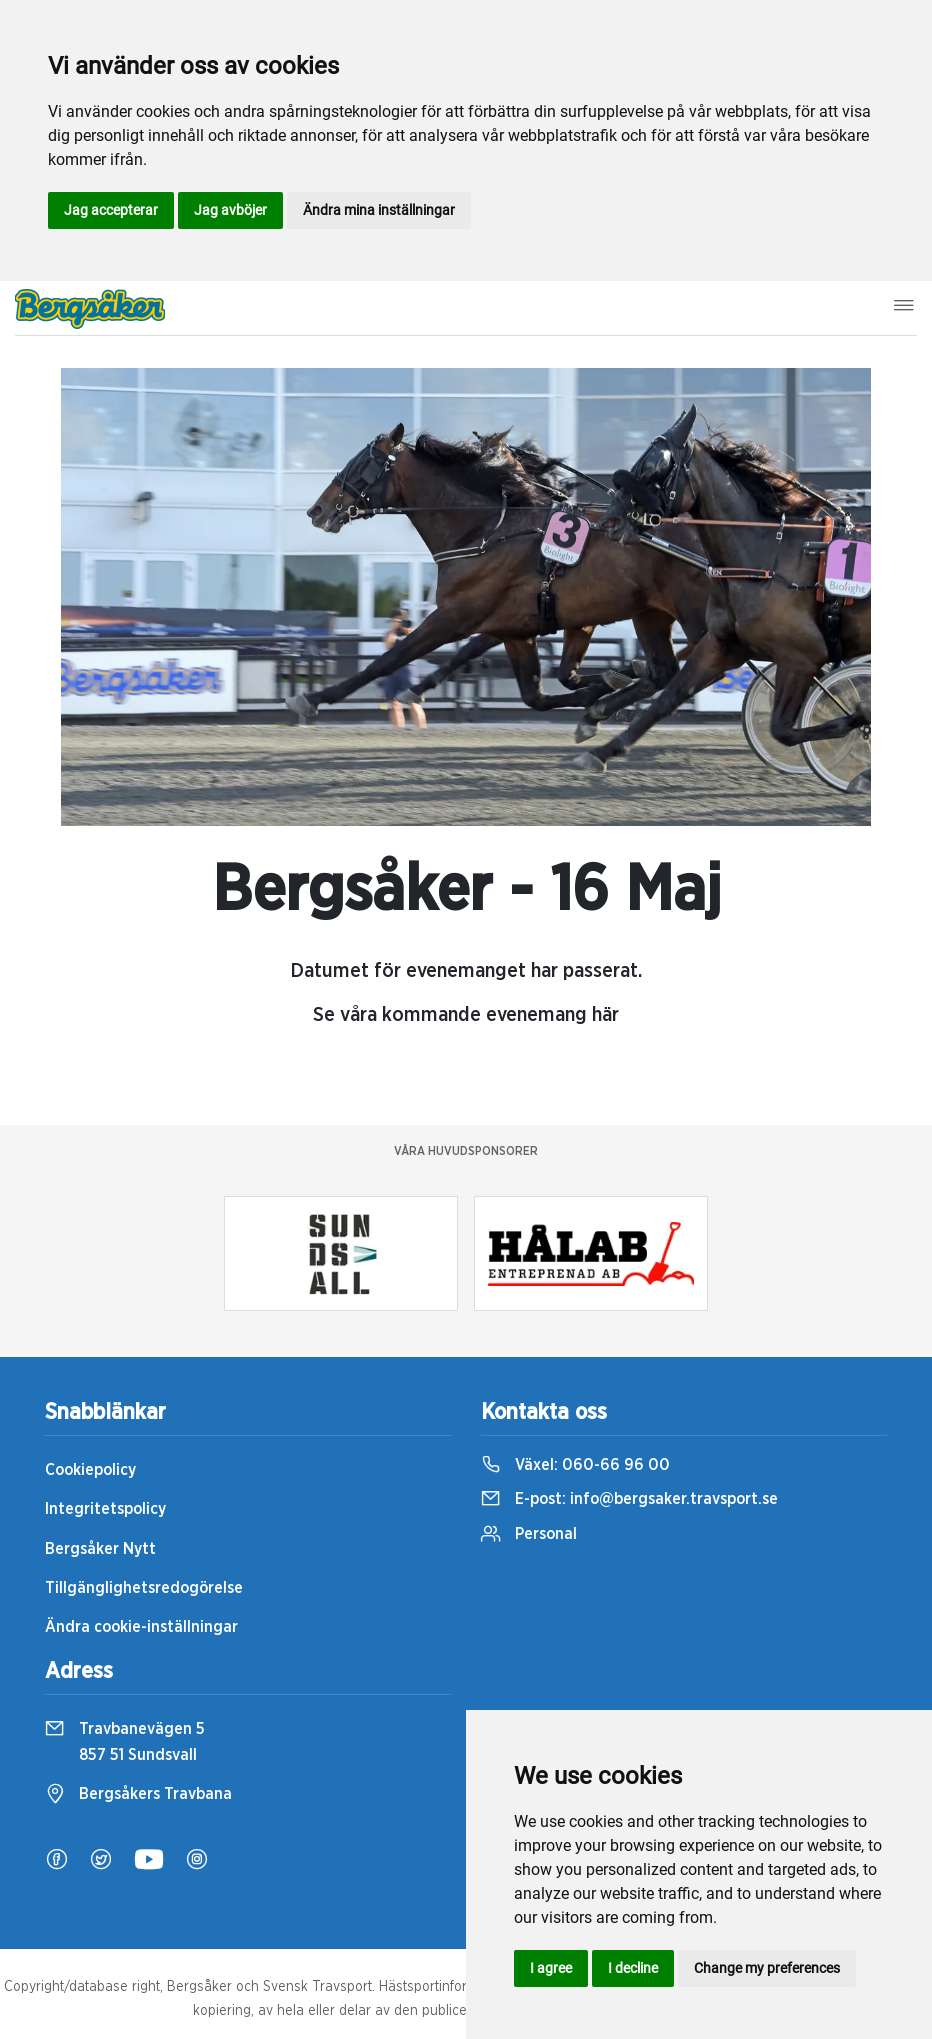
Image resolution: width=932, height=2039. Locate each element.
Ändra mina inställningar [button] (379, 210)
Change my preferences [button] (767, 1968)
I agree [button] (551, 1968)
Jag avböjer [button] (230, 210)
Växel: (575, 1465)
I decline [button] (633, 1968)
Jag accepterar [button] (111, 210)
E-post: (629, 1499)
